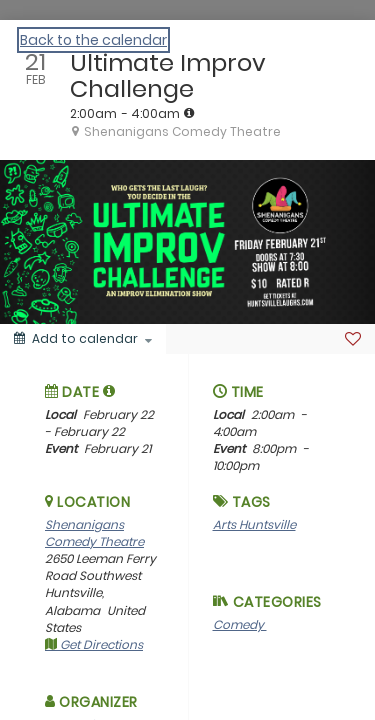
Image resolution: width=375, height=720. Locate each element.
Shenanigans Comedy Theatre (94, 533)
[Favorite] (353, 339)
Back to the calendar (93, 40)
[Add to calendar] (83, 339)
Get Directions (94, 644)
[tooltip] (189, 113)
